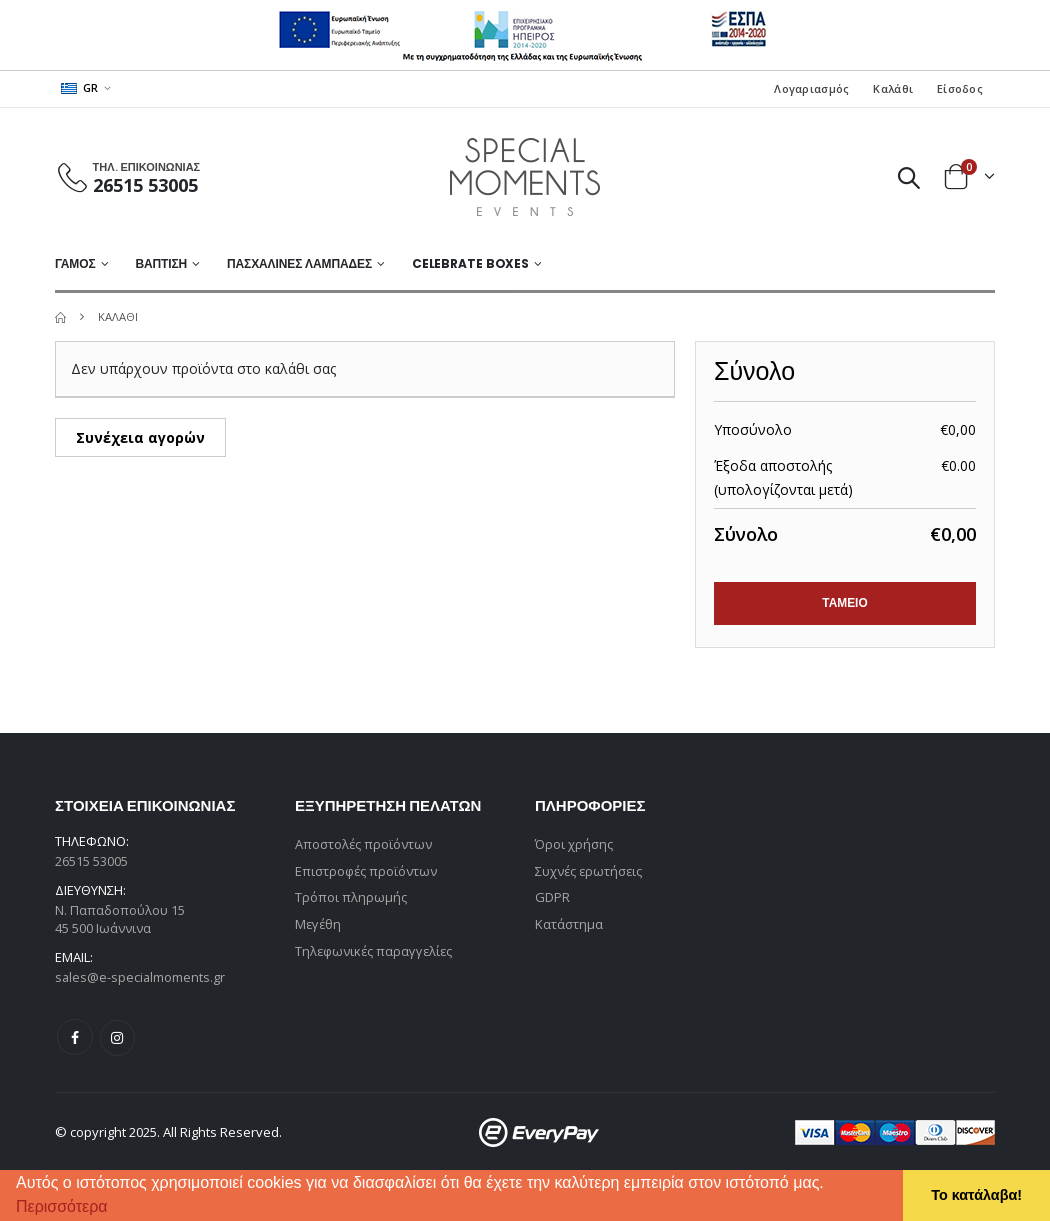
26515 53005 (145, 185)
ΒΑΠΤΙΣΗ (161, 263)
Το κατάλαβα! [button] (976, 1195)
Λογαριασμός (811, 88)
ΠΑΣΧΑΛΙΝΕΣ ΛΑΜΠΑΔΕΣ (299, 263)
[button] (115, 1209)
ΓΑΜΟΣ (75, 263)
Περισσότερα (62, 1206)
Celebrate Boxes (470, 263)
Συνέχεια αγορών (140, 437)
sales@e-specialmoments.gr (141, 978)
